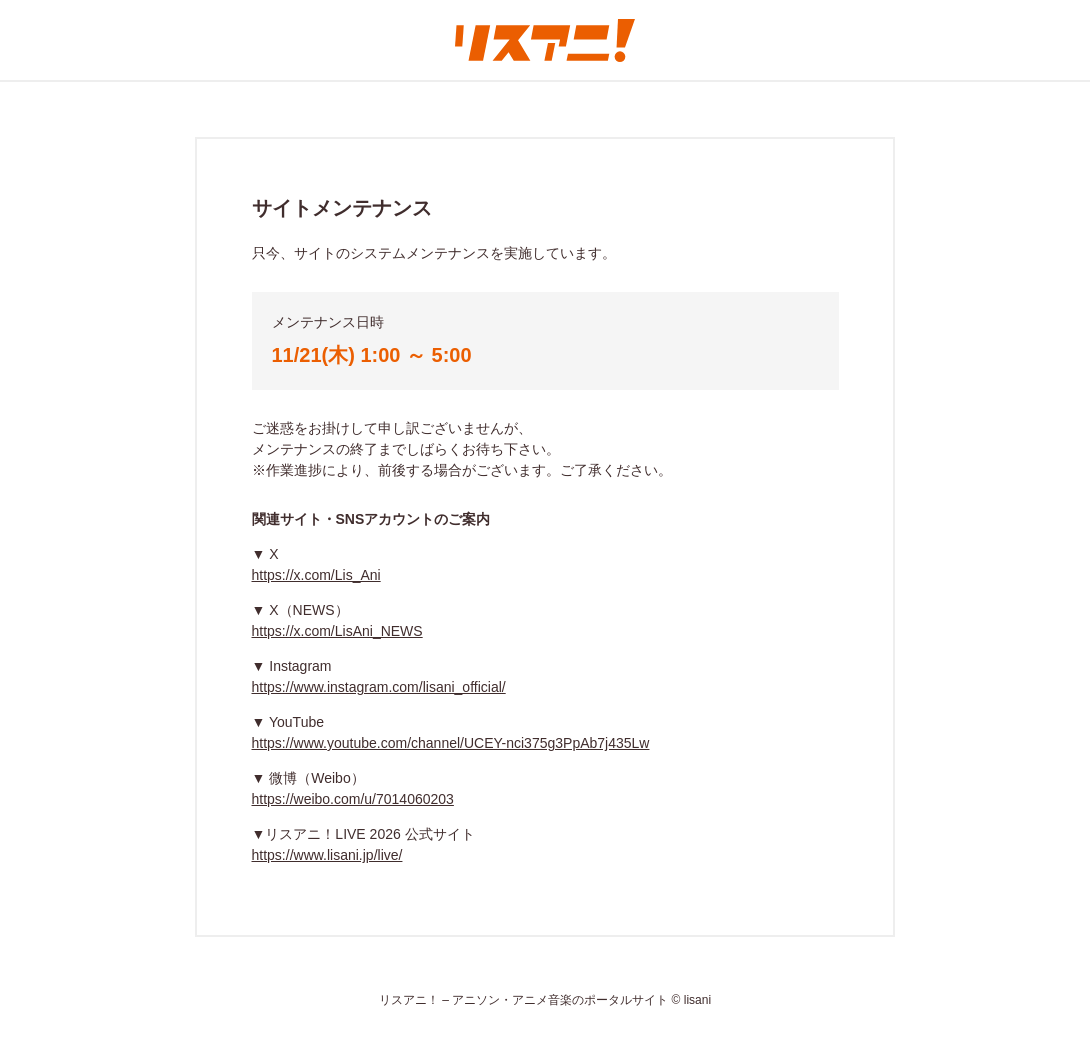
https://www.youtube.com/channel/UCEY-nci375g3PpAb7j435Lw (451, 743)
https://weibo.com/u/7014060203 (353, 799)
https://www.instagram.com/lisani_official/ (379, 687)
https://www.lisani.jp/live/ (327, 855)
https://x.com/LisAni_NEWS (337, 631)
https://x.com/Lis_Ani (316, 575)
